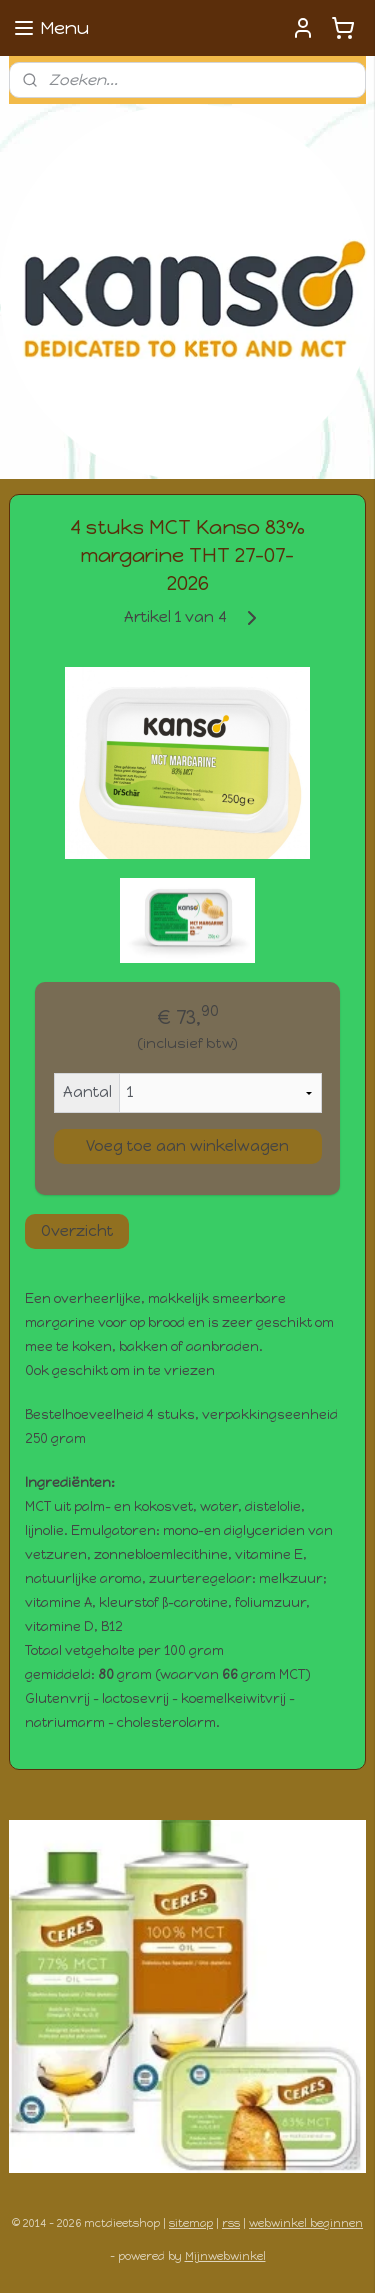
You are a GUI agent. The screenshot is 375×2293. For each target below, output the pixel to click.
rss (231, 2223)
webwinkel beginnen (306, 2223)
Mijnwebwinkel (225, 2256)
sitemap (191, 2223)
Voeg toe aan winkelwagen (187, 1146)
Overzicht (77, 1231)
